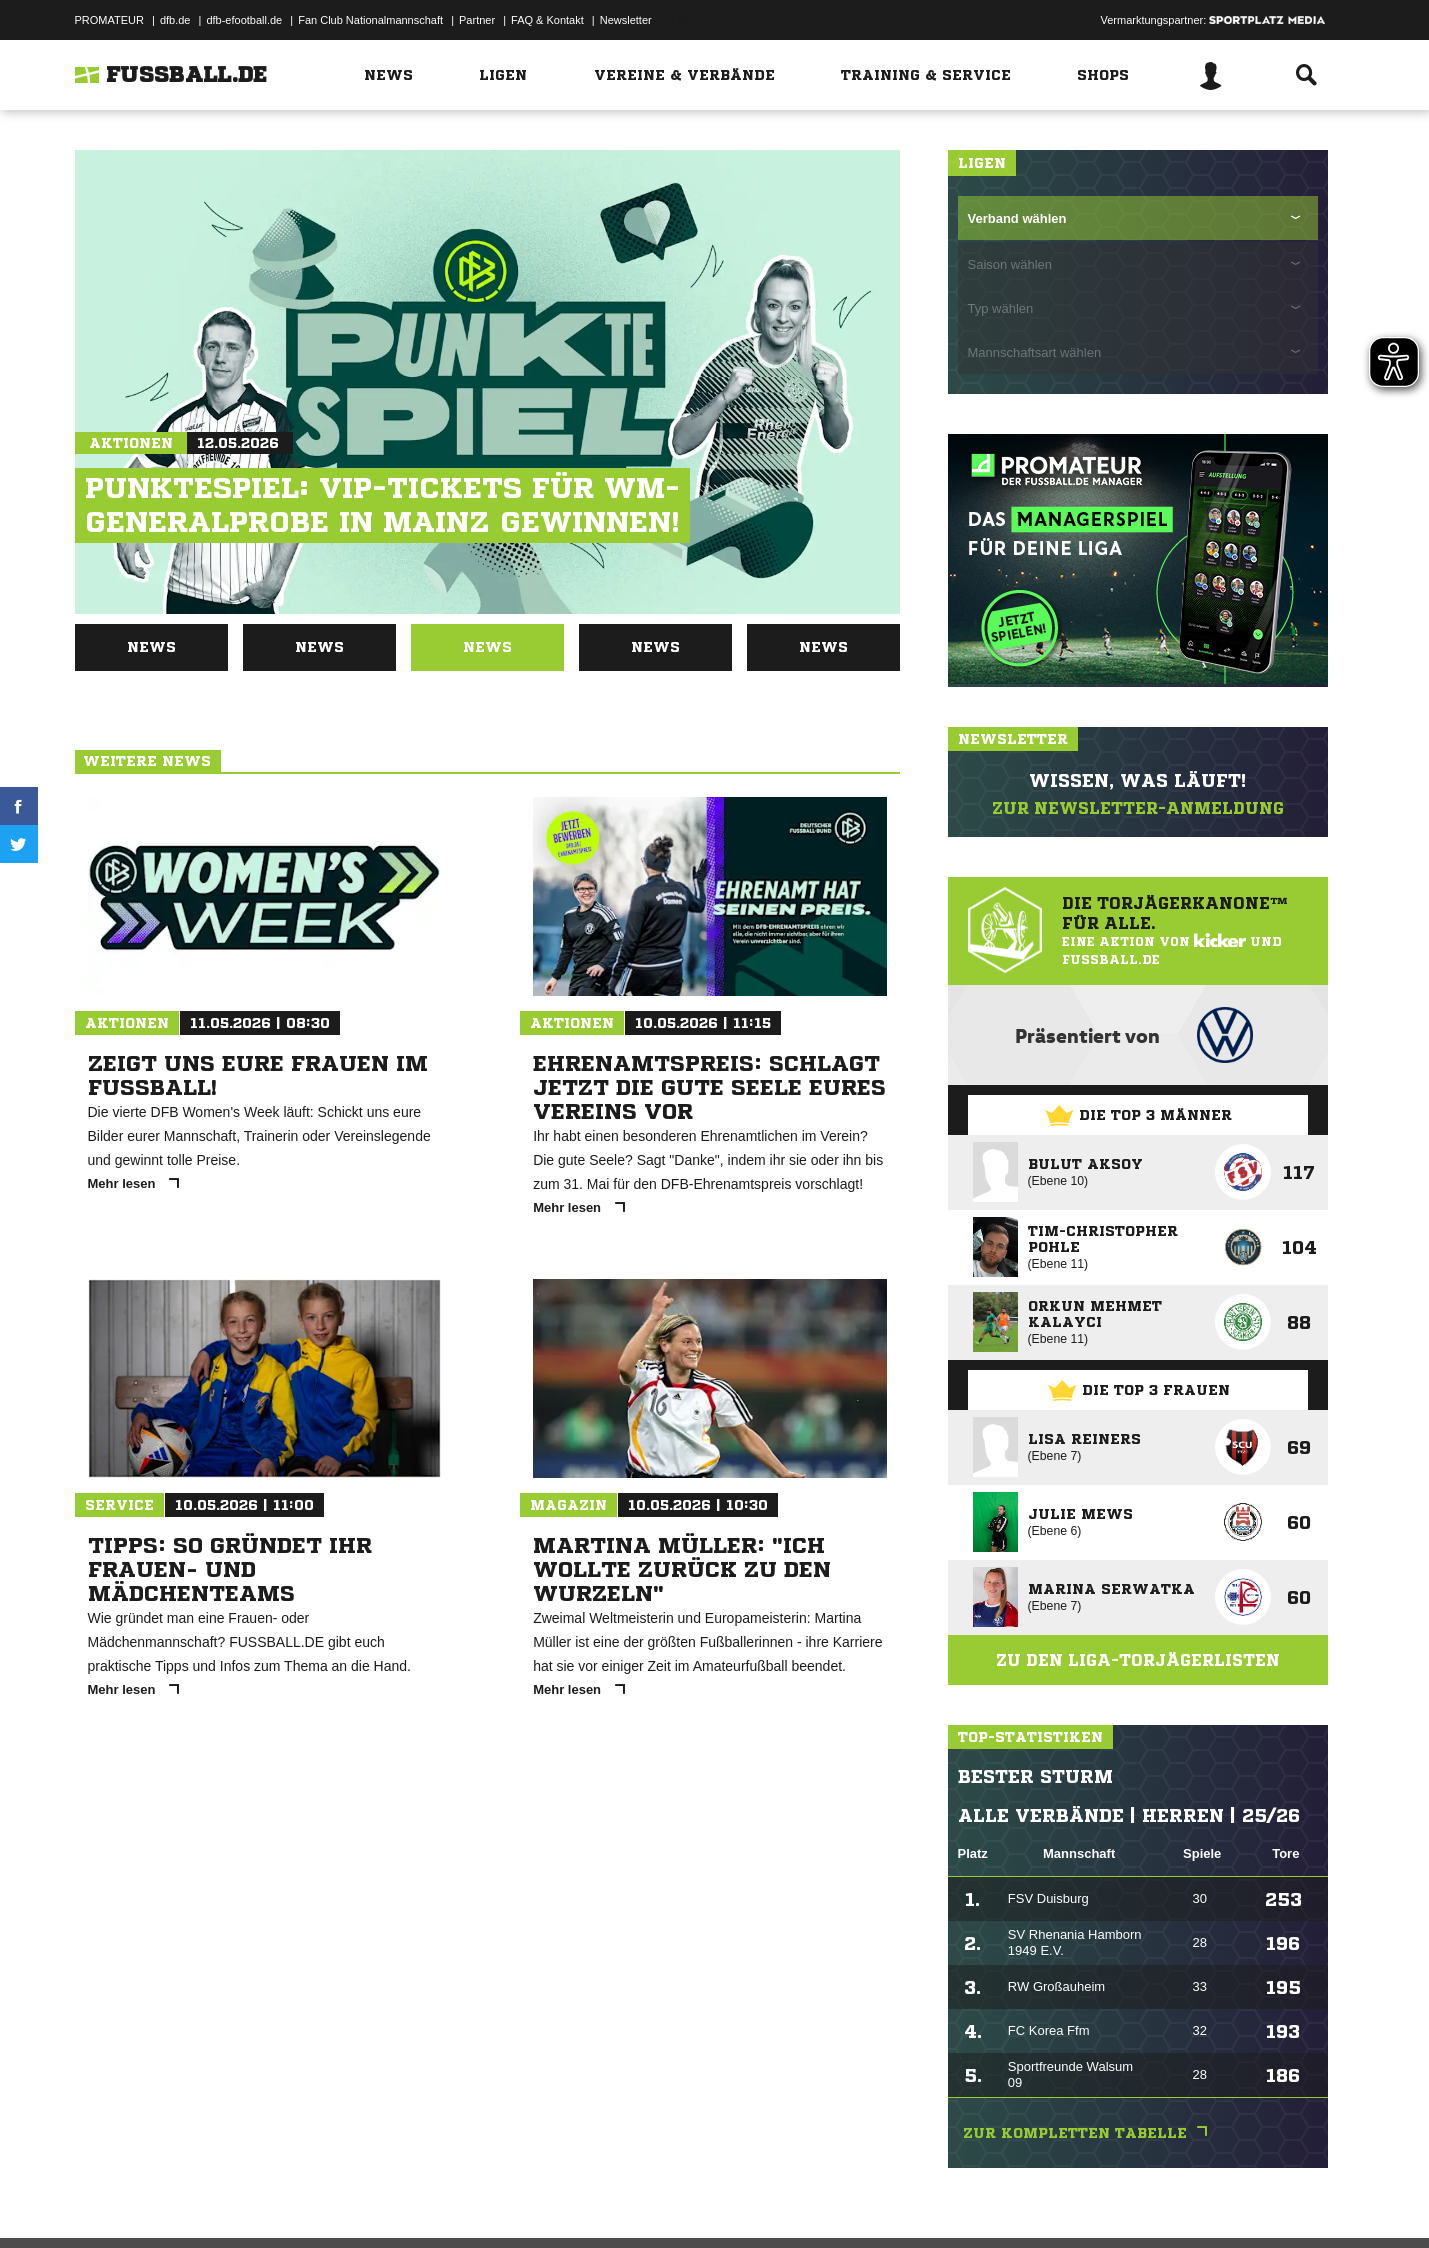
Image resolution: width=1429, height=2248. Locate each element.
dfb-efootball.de (244, 20)
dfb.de (175, 20)
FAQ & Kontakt (547, 20)
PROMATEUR (109, 20)
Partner (477, 20)
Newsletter (626, 20)
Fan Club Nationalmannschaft (370, 20)
